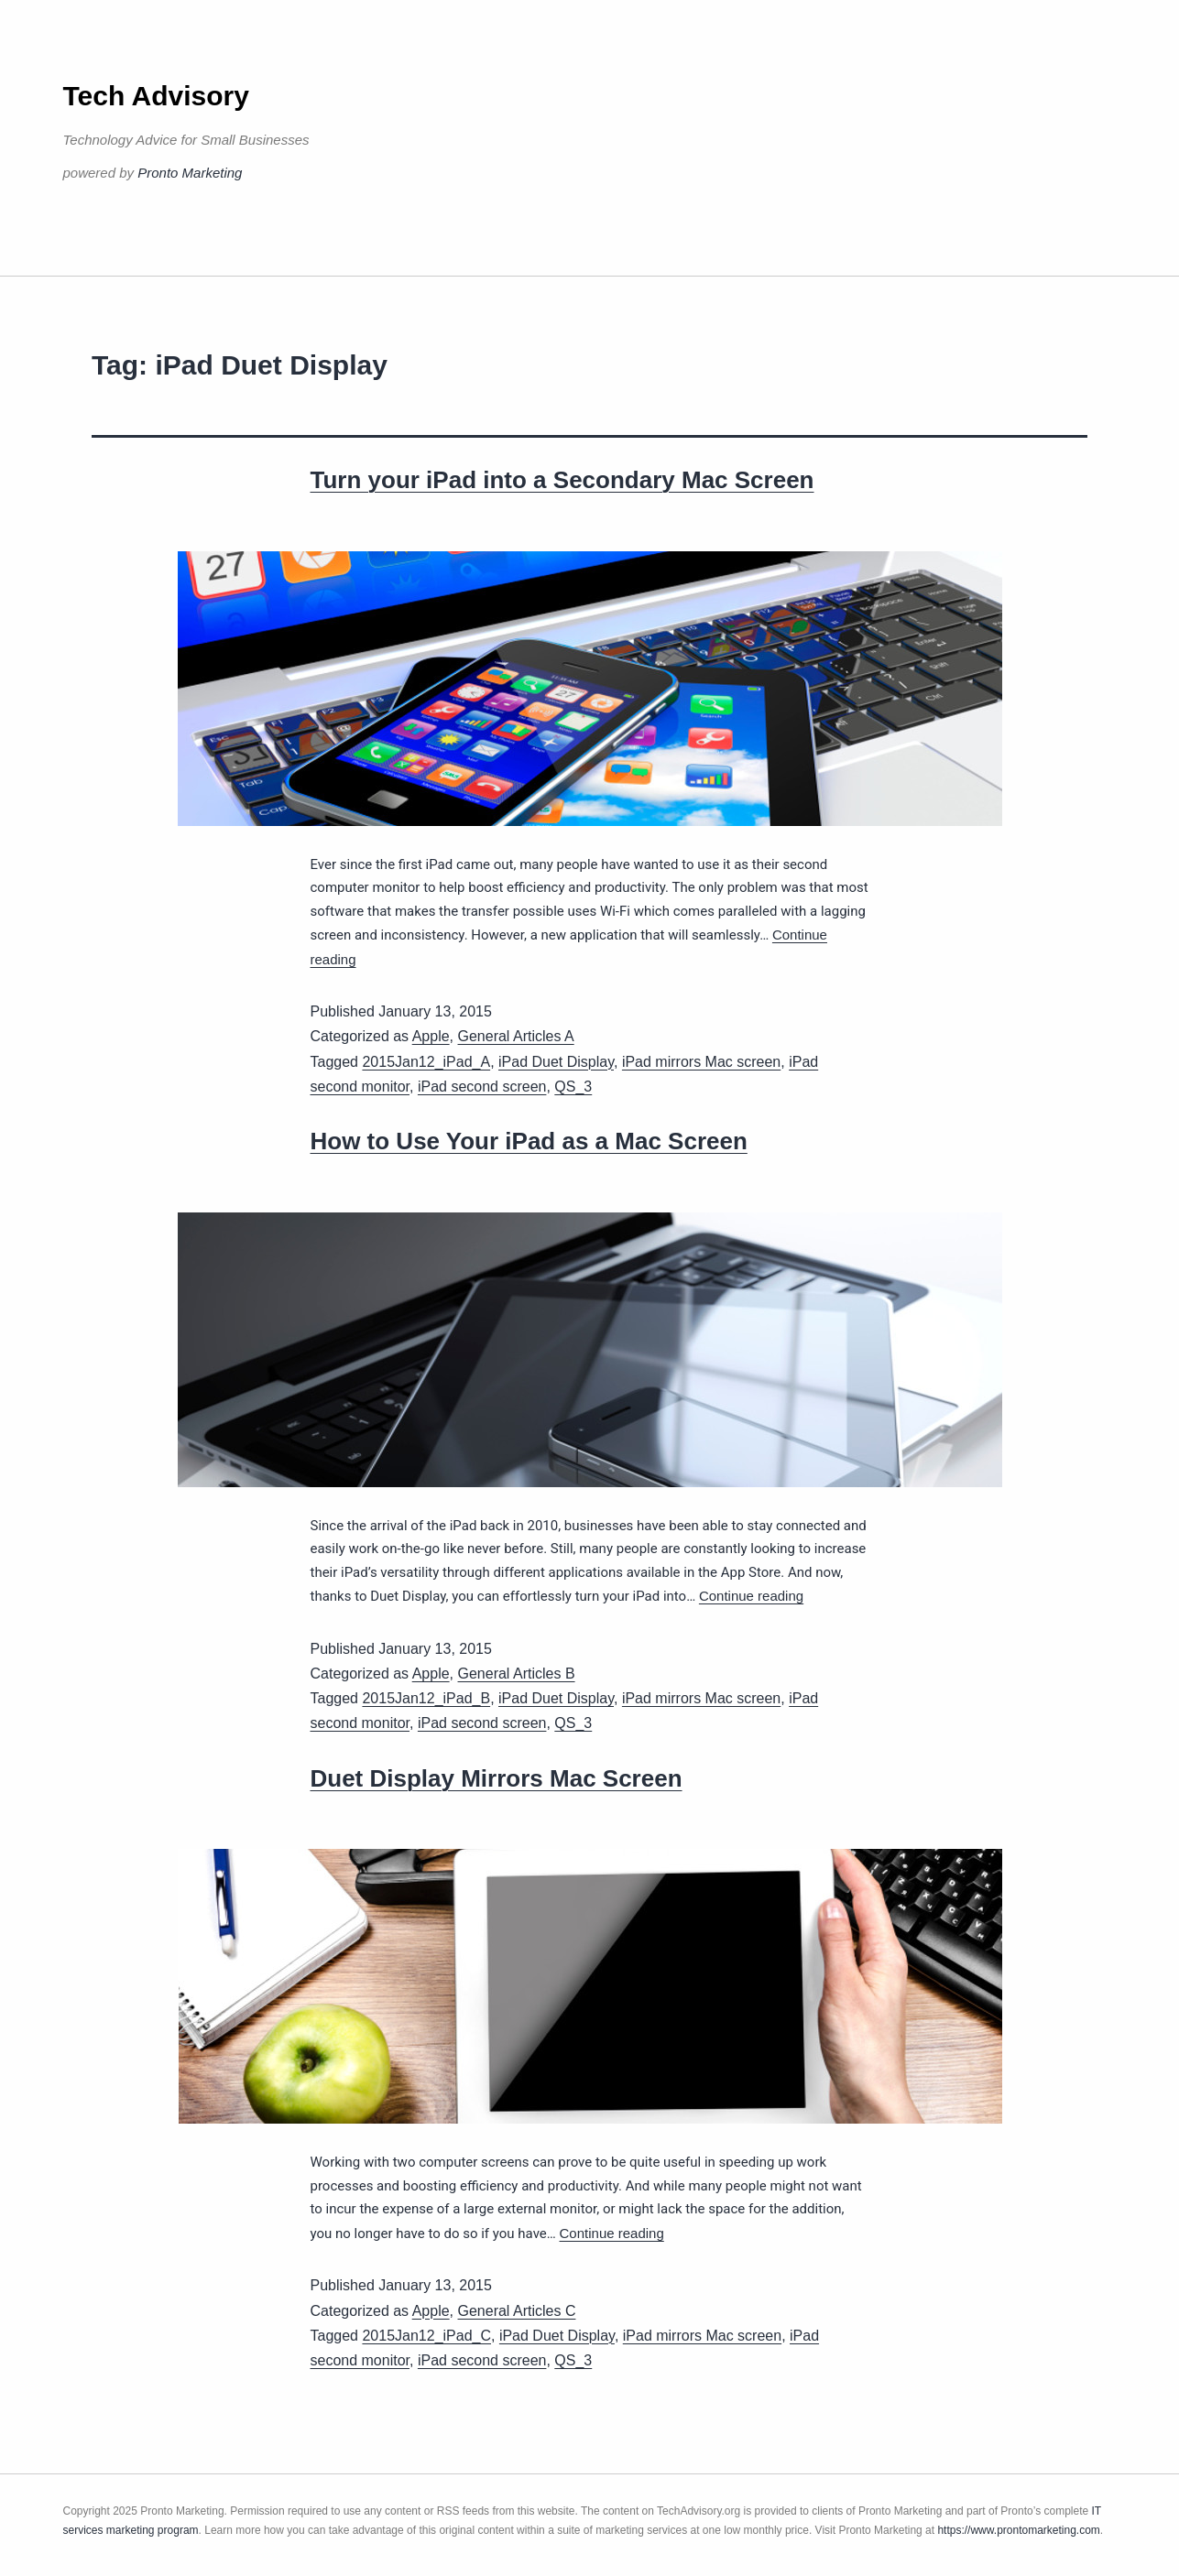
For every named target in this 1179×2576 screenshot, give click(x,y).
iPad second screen (482, 1086)
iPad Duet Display (556, 1062)
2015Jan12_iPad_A (426, 1062)
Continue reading (751, 1595)
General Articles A (516, 1036)
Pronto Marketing (189, 172)
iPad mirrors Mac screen (701, 1062)
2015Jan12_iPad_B (426, 1698)
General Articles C (517, 2311)
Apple (431, 1036)
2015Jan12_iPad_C (426, 2335)
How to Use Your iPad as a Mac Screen (529, 1141)
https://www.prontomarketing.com (1018, 2530)
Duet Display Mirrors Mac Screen (496, 1778)
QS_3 (573, 1086)
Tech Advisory (156, 96)
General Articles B (516, 1673)
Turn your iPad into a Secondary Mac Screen (562, 480)
